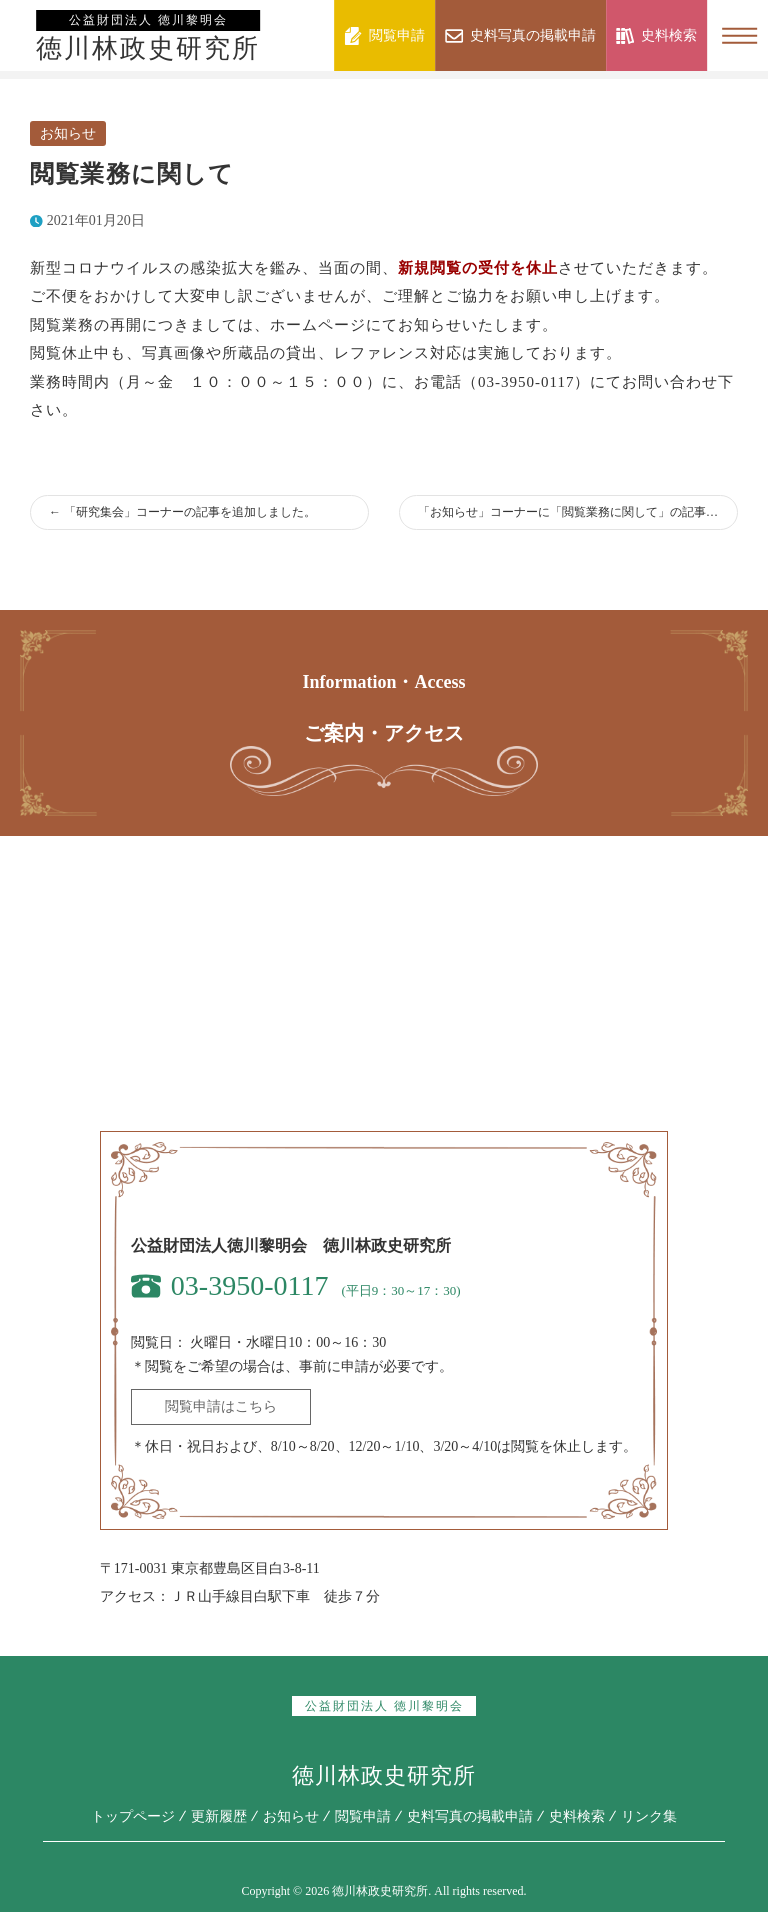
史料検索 (577, 1816)
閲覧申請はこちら (221, 1406)
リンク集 (649, 1816)
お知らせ (68, 133)
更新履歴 (219, 1816)
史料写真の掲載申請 (470, 1816)
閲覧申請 (363, 1816)
